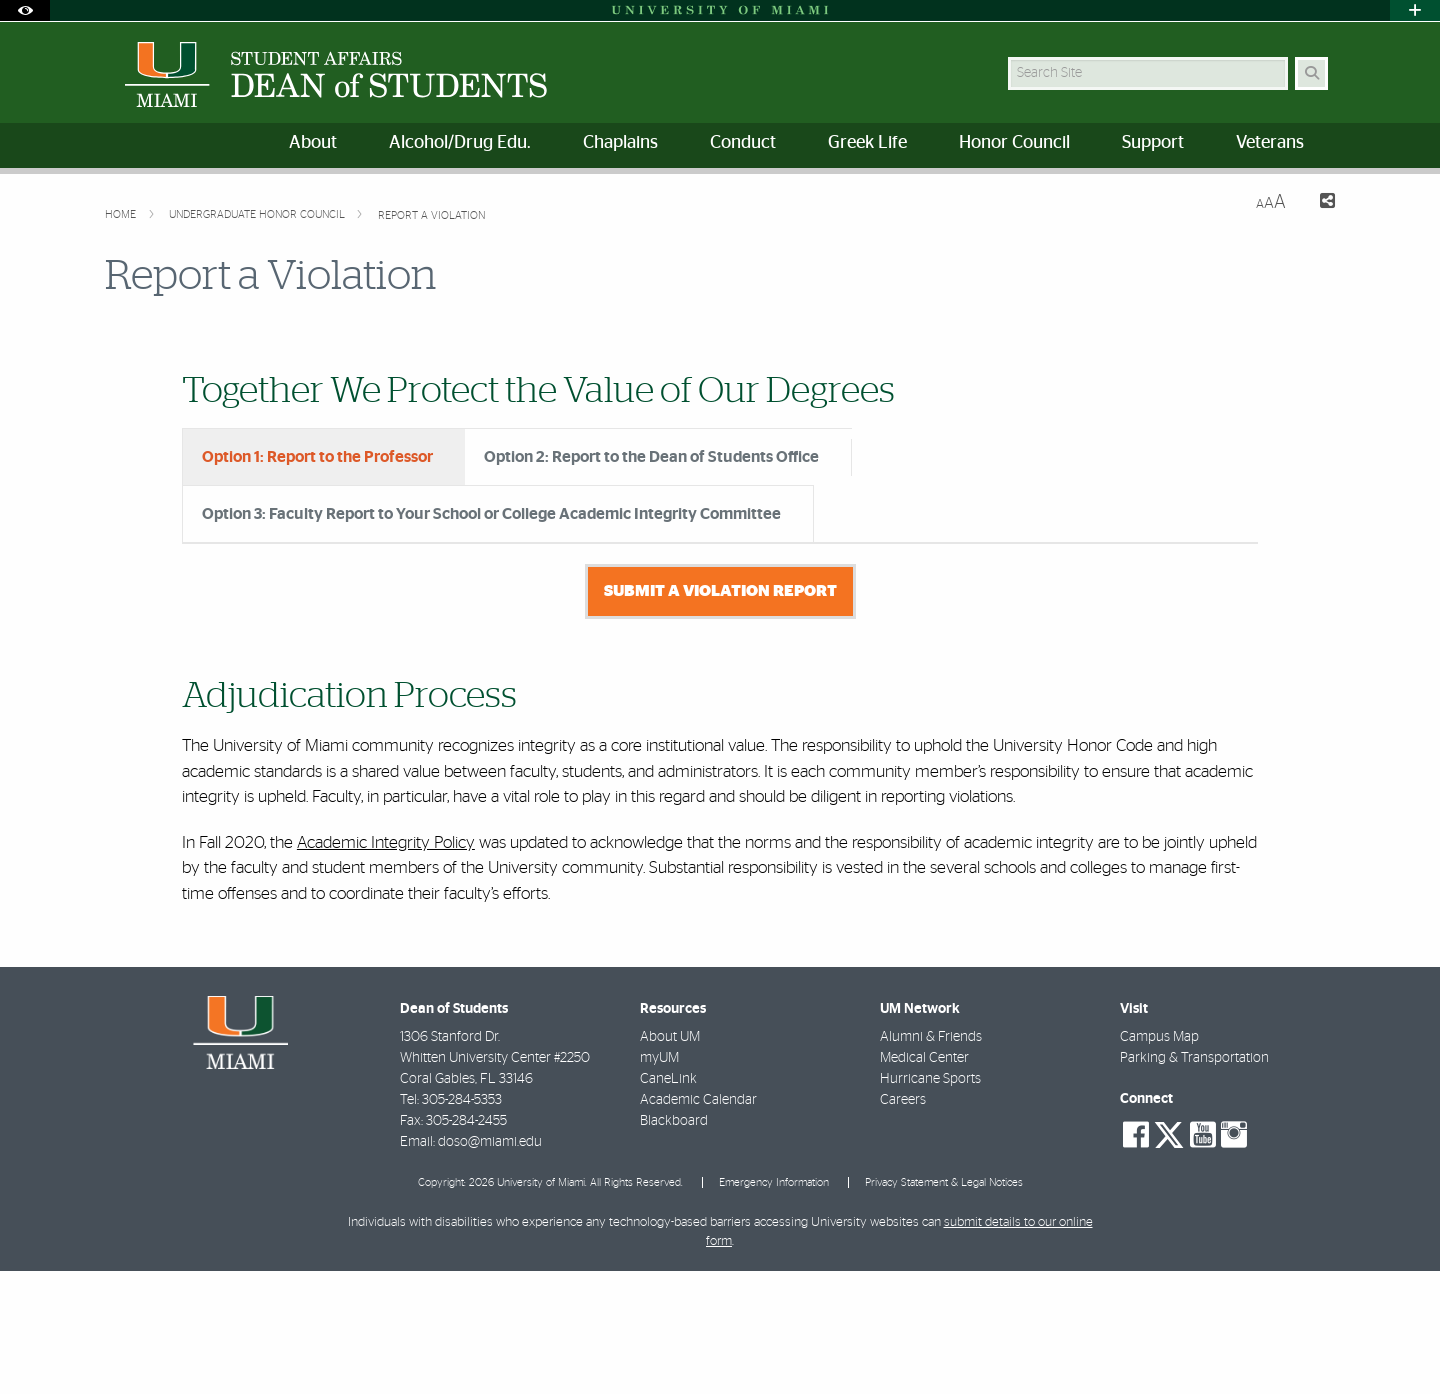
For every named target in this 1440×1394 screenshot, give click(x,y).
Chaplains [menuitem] (620, 143)
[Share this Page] (1318, 203)
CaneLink (668, 1202)
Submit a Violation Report (720, 714)
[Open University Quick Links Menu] (1415, 10)
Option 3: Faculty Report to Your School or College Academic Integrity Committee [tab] (491, 514)
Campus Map (1159, 1160)
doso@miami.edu (490, 1265)
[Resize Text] (1271, 202)
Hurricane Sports (930, 1202)
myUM (659, 1181)
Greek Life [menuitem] (867, 143)
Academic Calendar (698, 1223)
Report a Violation (431, 215)
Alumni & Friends (931, 1160)
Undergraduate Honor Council (258, 214)
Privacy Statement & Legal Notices (944, 1305)
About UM (670, 1160)
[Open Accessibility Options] (25, 10)
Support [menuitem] (1153, 143)
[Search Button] (1311, 73)
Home (122, 214)
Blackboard (674, 1244)
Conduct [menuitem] (743, 143)
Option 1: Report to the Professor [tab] (317, 457)
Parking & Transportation (1194, 1181)
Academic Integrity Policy (386, 965)
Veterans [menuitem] (1270, 143)
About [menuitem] (313, 143)
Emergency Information (774, 1305)
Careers (903, 1223)
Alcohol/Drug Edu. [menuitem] (460, 143)
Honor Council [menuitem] (1014, 143)
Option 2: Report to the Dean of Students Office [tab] (651, 457)
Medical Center (924, 1181)
